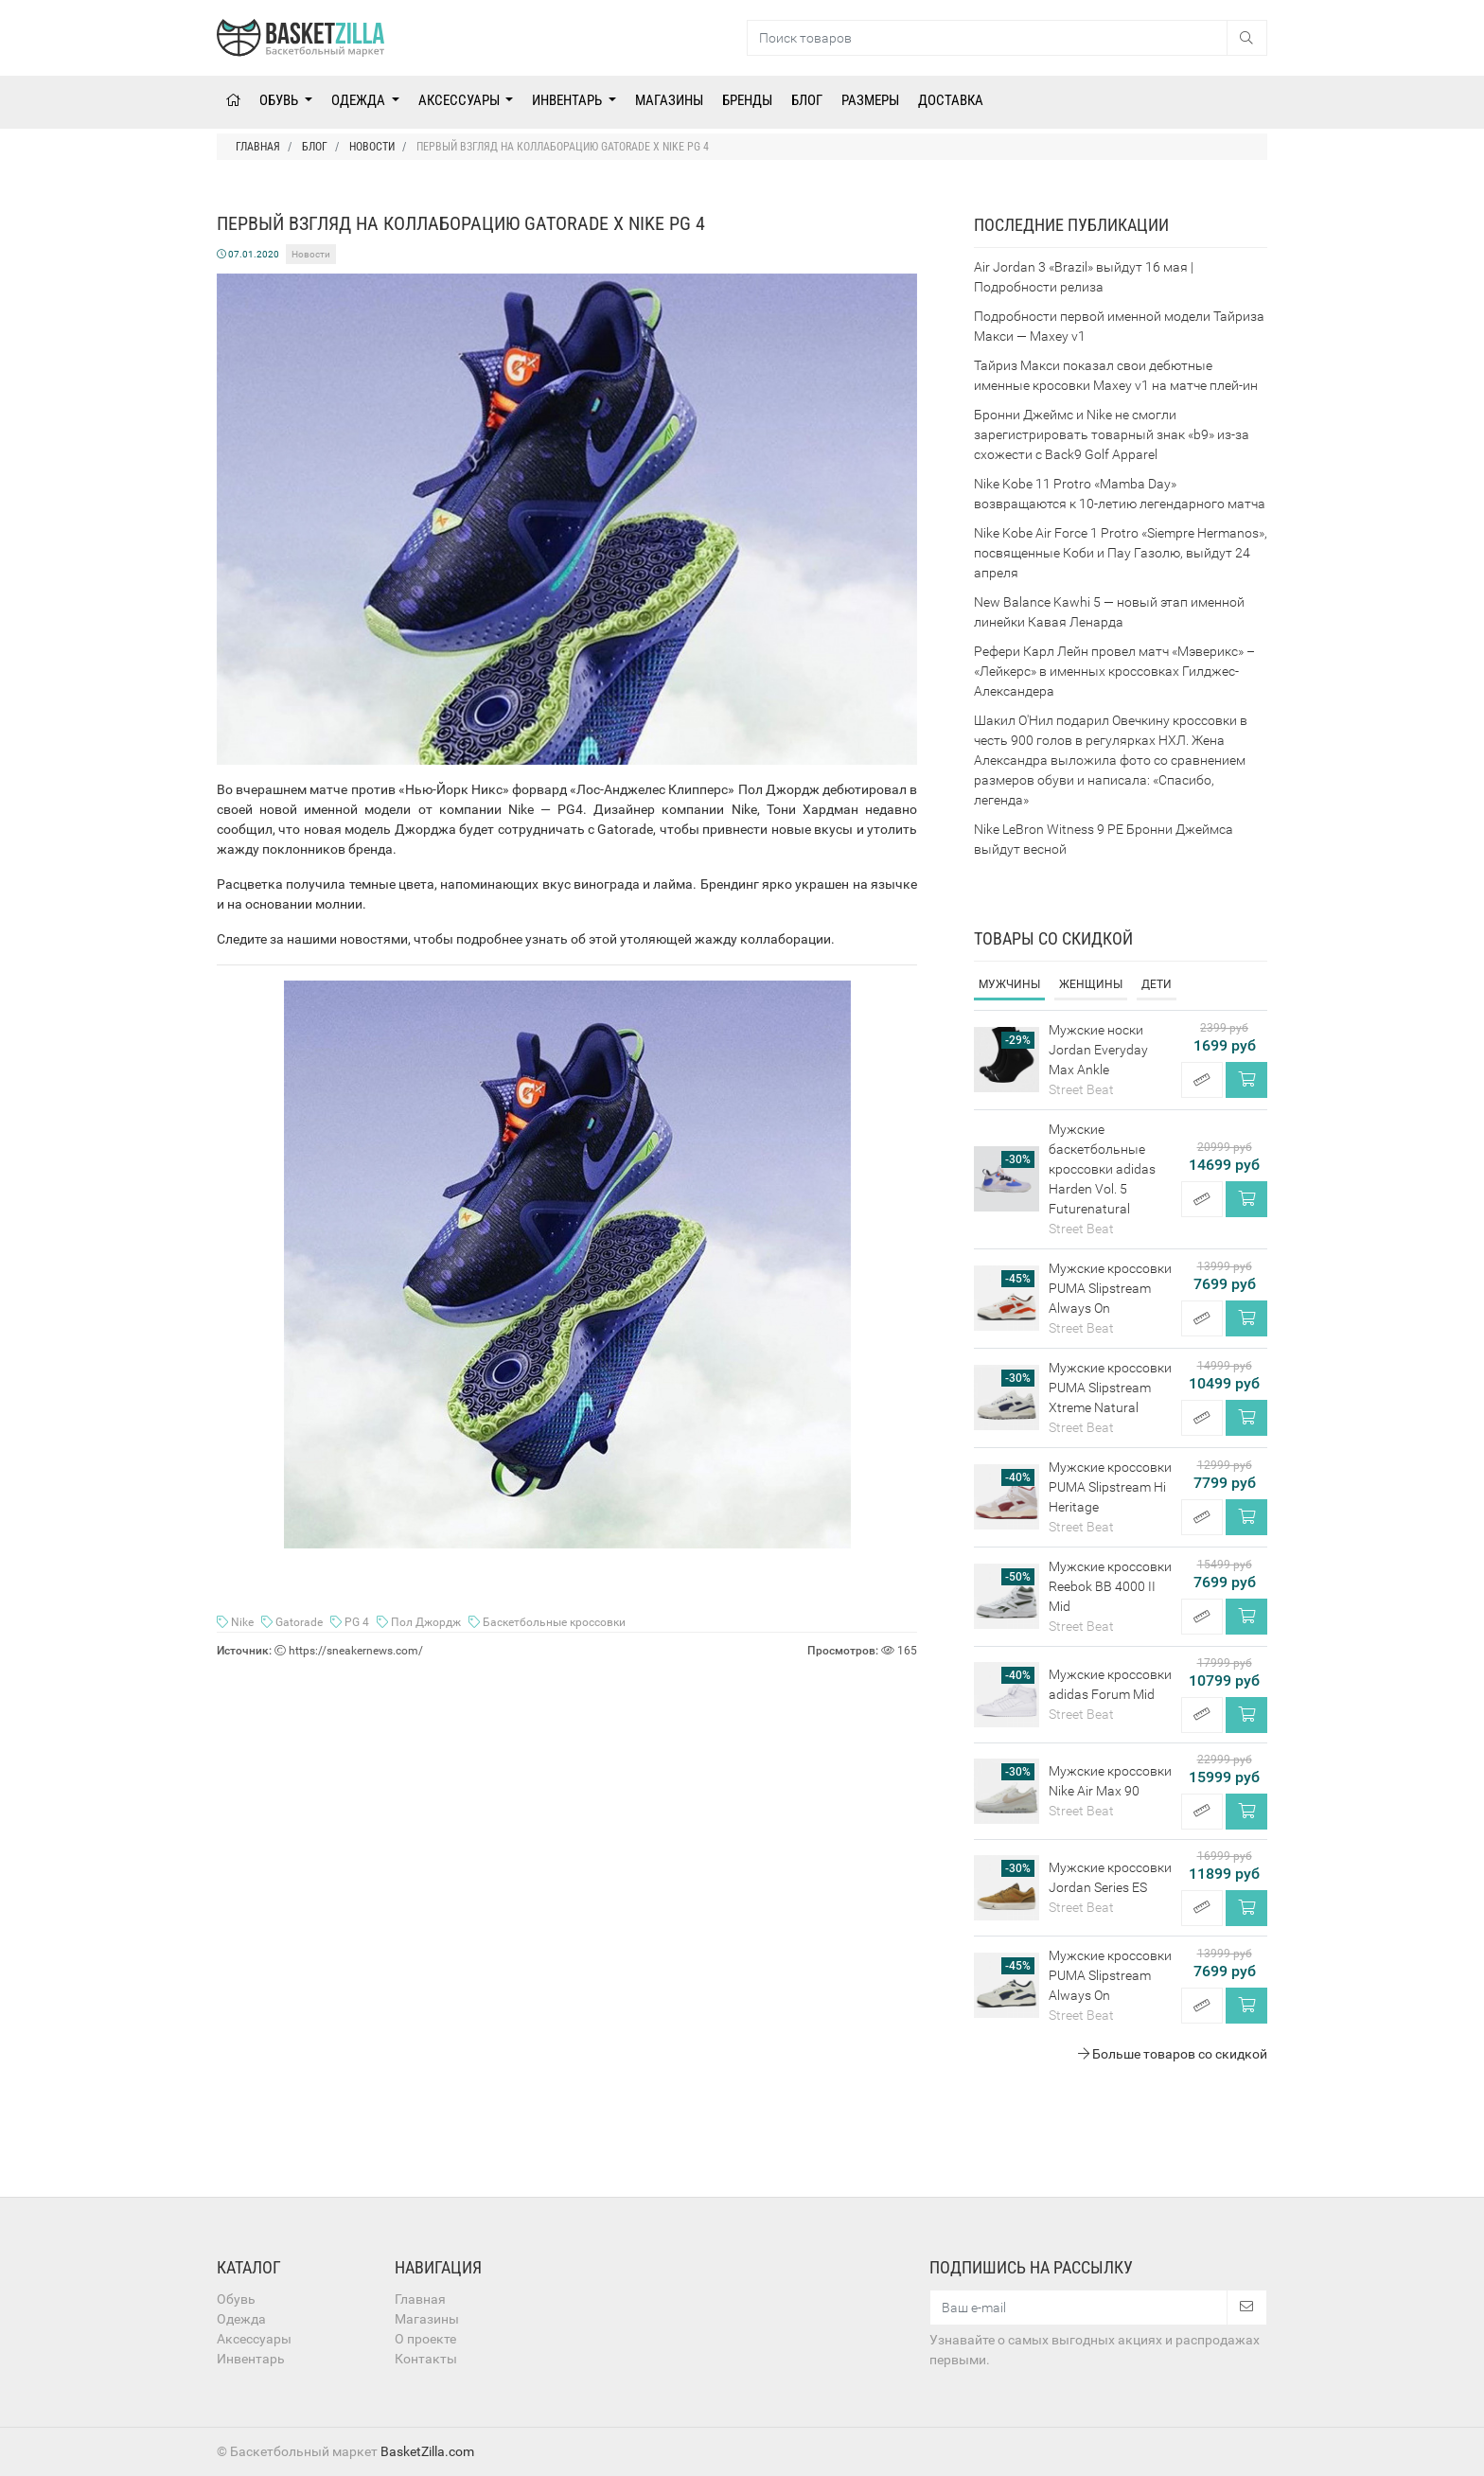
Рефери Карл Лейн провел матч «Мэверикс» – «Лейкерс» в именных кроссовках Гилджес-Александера (1114, 671)
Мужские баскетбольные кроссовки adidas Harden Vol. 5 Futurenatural (1102, 1169)
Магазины (669, 100)
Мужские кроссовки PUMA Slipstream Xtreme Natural (1110, 1387)
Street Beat (1081, 1089)
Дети (1156, 984)
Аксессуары (460, 100)
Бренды (747, 100)
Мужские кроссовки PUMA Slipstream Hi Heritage (1110, 1486)
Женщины (1090, 984)
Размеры (870, 100)
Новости (311, 254)
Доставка (950, 100)
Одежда (359, 100)
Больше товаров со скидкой (1172, 2053)
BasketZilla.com (427, 2451)
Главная (420, 2299)
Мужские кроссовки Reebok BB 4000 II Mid (1110, 1586)
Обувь (280, 100)
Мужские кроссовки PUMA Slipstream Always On (1110, 1288)
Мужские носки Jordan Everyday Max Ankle (1098, 1049)
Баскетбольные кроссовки (547, 1622)
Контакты (426, 2358)
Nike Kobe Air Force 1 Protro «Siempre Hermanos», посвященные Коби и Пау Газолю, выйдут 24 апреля (1120, 552)
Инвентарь (568, 100)
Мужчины (1009, 984)
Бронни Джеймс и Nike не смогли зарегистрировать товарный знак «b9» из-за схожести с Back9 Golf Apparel (1111, 434)
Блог (806, 100)
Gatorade (293, 1622)
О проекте (425, 2338)
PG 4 (351, 1622)
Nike (236, 1622)
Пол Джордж (420, 1622)
